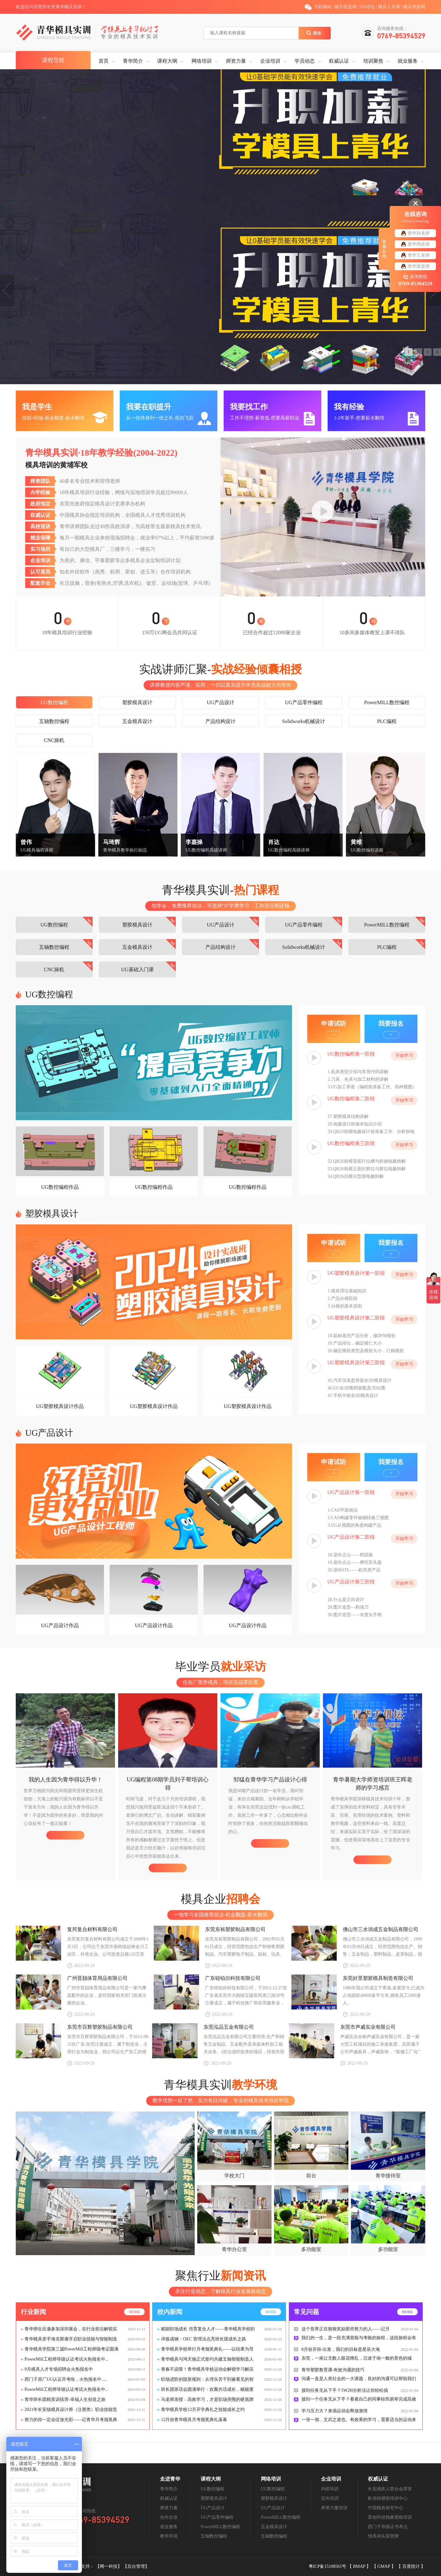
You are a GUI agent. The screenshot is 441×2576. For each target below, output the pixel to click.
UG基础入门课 (137, 969)
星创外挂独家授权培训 (390, 2517)
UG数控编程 (54, 702)
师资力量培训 (334, 2507)
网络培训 (202, 61)
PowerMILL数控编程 (387, 702)
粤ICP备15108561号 (328, 2566)
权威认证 (339, 61)
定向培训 (330, 2498)
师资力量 (236, 61)
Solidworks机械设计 (303, 721)
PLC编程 (386, 721)
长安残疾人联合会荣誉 (390, 2489)
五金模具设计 (137, 721)
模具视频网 (414, 6)
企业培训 (270, 61)
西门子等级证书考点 (388, 2526)
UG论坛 (367, 6)
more (134, 2312)
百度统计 (411, 2566)
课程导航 (53, 60)
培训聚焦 (373, 61)
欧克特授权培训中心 (388, 2498)
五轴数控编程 (54, 721)
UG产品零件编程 (303, 702)
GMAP (384, 2566)
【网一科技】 (109, 2566)
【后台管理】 (136, 2566)
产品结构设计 (220, 721)
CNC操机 (54, 740)
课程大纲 (167, 61)
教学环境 (169, 2536)
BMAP (359, 2566)
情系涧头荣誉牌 (383, 2536)
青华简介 (133, 61)
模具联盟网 (346, 6)
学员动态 (305, 61)
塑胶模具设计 (137, 702)
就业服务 (408, 61)
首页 (104, 61)
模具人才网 (389, 6)
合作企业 (169, 2517)
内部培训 (330, 2489)
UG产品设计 (220, 702)
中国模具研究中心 (385, 2507)
